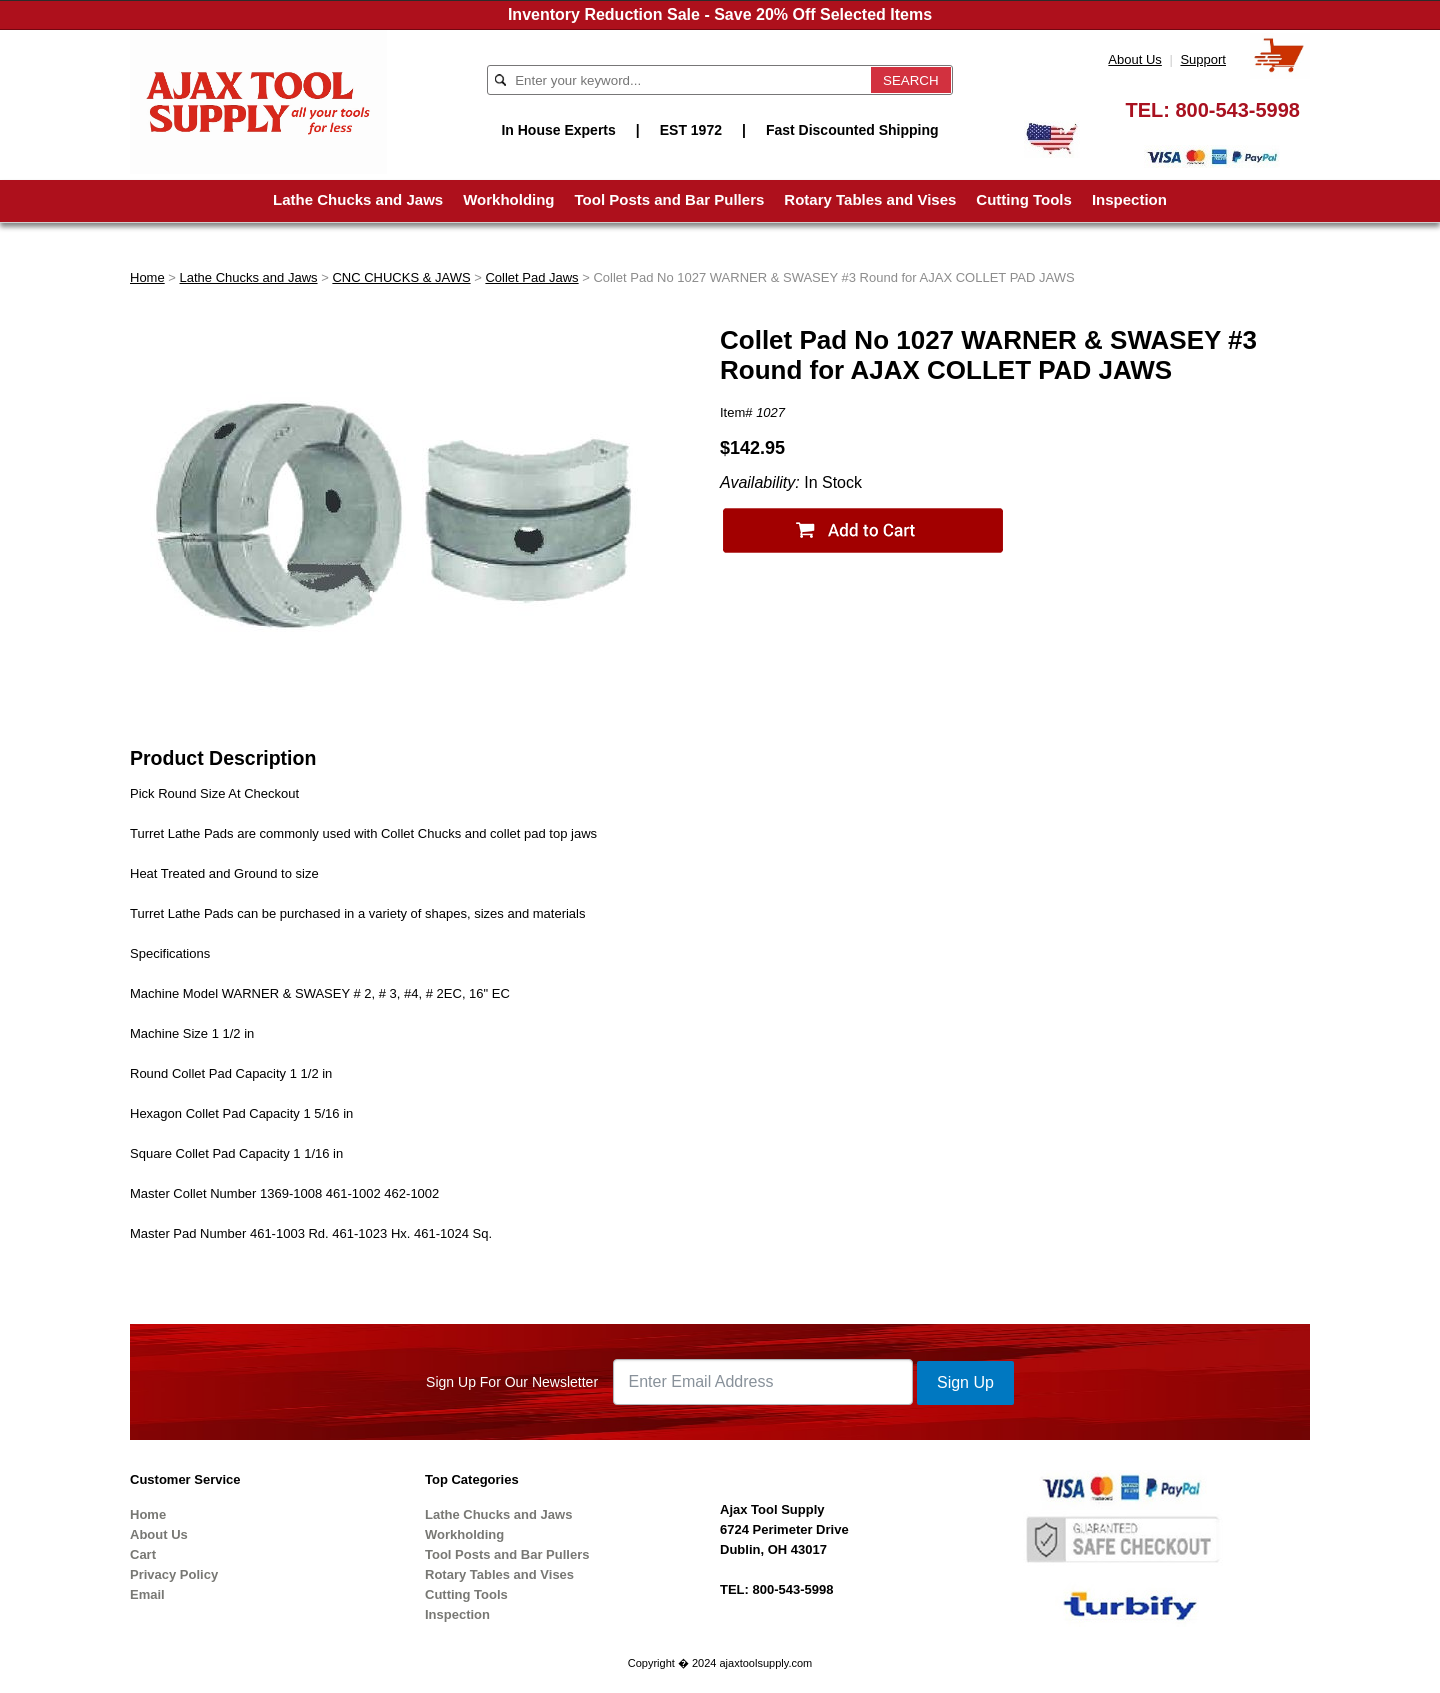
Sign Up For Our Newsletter (512, 1382)
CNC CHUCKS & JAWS (401, 277)
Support (1203, 59)
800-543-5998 (1237, 110)
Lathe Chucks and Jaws (358, 199)
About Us (1134, 59)
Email (147, 1594)
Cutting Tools (1024, 199)
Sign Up (965, 1382)
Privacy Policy (174, 1574)
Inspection (1129, 199)
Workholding (508, 199)
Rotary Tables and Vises (870, 199)
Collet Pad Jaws (531, 277)
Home (147, 277)
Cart (143, 1554)
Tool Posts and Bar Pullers (670, 199)
